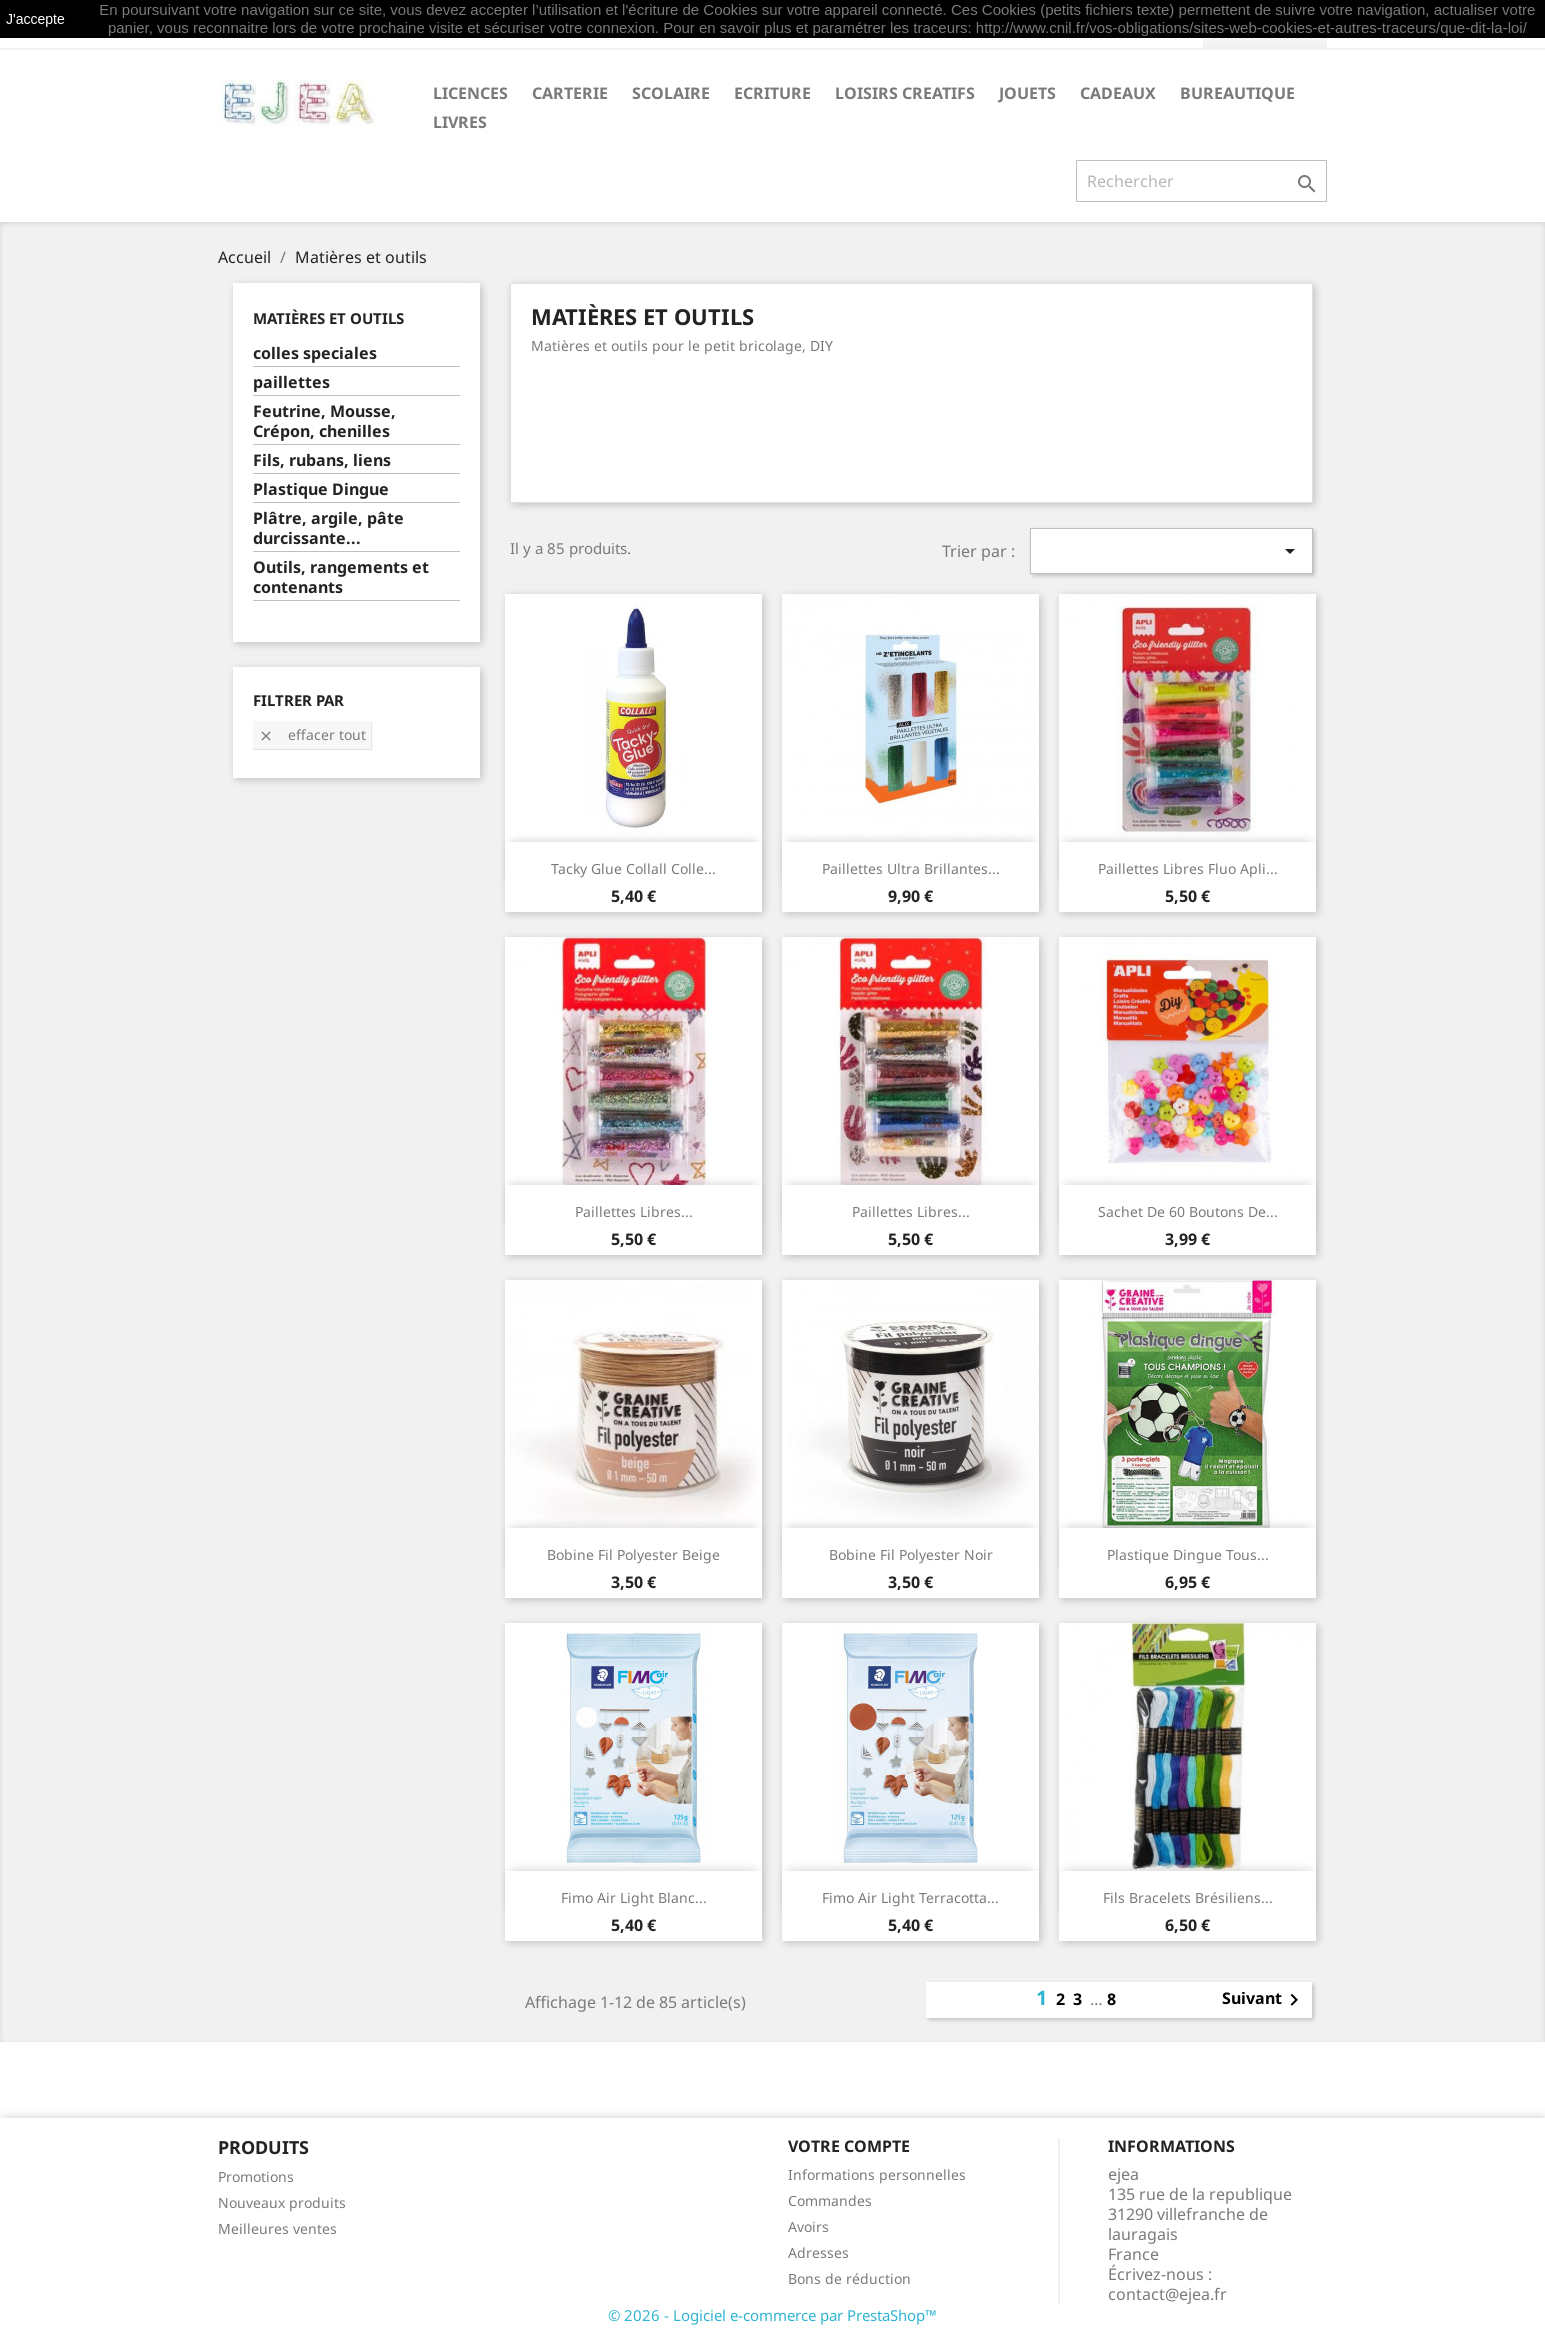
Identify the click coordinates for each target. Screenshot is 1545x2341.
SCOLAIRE (671, 93)
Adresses (818, 2252)
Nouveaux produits (282, 2202)
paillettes (291, 382)
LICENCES (470, 93)
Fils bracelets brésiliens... (1188, 1897)
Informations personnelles (877, 2174)
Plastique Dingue (321, 489)
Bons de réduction (849, 2278)
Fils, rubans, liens (322, 460)
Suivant (1264, 2000)
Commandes (830, 2200)
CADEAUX (1118, 93)
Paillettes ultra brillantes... (911, 868)
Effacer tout (312, 734)
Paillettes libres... (634, 1211)
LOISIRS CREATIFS (905, 93)
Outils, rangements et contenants (341, 577)
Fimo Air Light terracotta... (910, 1897)
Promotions (256, 2176)
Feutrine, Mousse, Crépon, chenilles (324, 421)
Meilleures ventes (277, 2228)
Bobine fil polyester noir (911, 1554)
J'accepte (35, 19)
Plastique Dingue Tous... (1188, 1554)
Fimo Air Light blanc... (634, 1897)
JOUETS (1027, 93)
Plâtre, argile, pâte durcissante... (328, 528)
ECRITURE (772, 93)
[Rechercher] (1201, 181)
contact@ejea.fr (1167, 2294)
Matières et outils (328, 318)
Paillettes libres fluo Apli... (1188, 868)
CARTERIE (570, 93)
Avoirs (808, 2226)
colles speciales (315, 353)
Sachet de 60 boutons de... (1188, 1211)
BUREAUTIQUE (1237, 93)
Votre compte (849, 2146)
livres (460, 122)
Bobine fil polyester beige (633, 1554)
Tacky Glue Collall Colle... (633, 868)
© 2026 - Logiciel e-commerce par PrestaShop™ (772, 2315)
